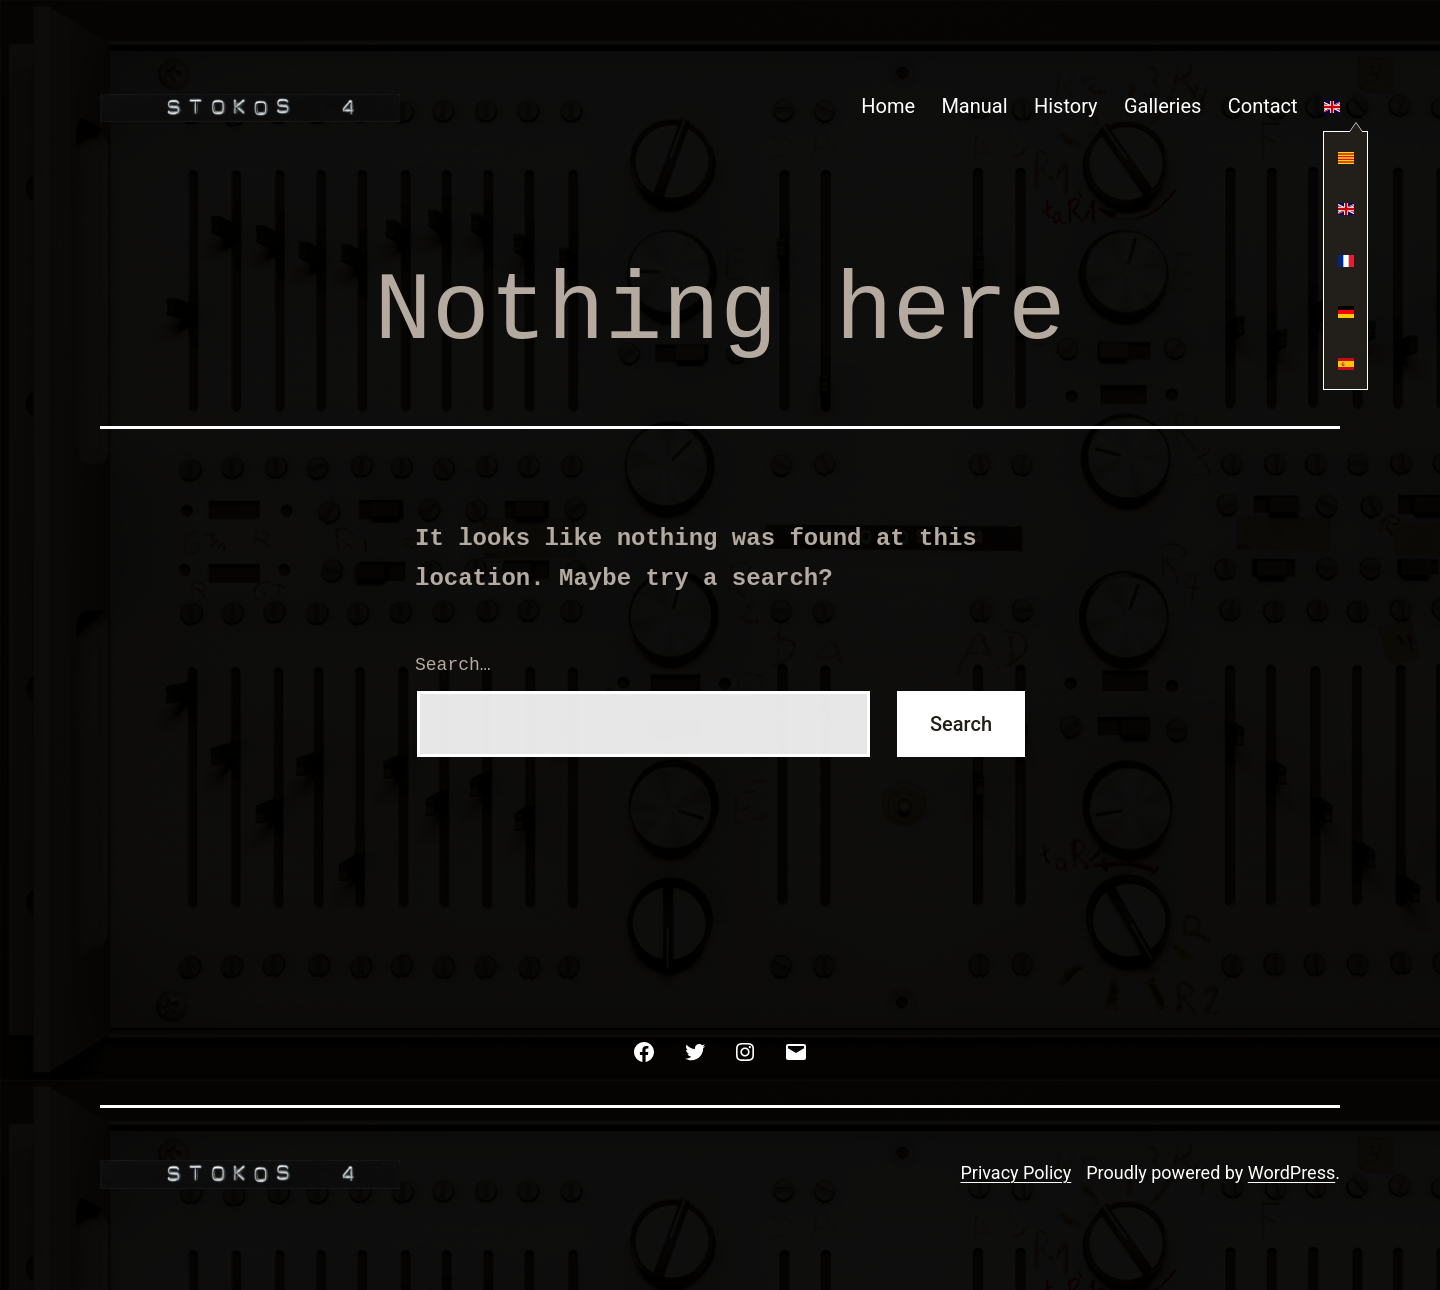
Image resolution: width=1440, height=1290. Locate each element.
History (1066, 106)
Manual (974, 106)
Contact (1263, 106)
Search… (453, 665)
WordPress (1291, 1172)
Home (888, 106)
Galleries (1162, 106)
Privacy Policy (1015, 1172)
